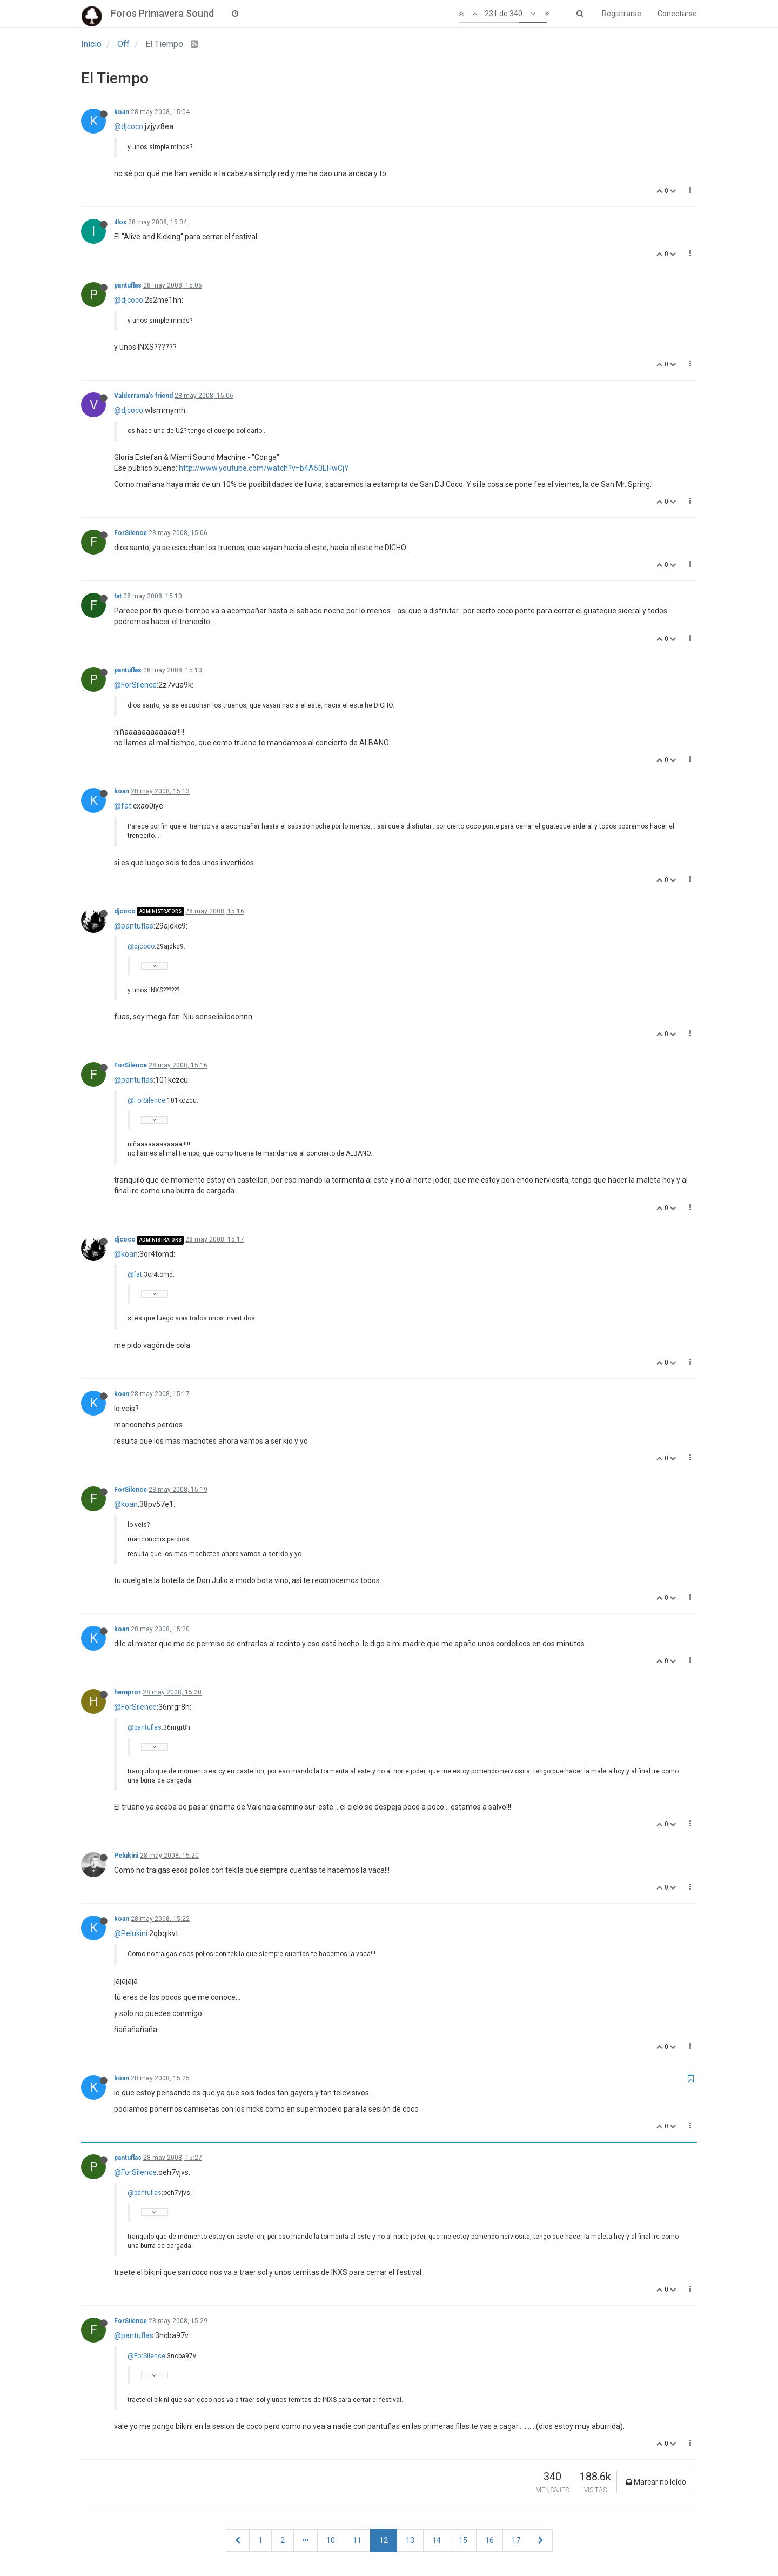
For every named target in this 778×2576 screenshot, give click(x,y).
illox (120, 222)
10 (330, 2540)
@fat (122, 806)
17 (516, 2540)
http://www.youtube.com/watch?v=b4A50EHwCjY (264, 468)
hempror (127, 1692)
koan (121, 112)
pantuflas (128, 285)
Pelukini (126, 1855)
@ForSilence (135, 684)
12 (383, 2540)
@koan (126, 1254)
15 (463, 2540)
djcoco (125, 911)
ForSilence (130, 533)
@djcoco (128, 126)
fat (118, 596)
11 (357, 2540)
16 (489, 2540)
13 (410, 2540)
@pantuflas (133, 926)
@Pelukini (130, 1933)
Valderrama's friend (143, 395)
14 (436, 2540)
